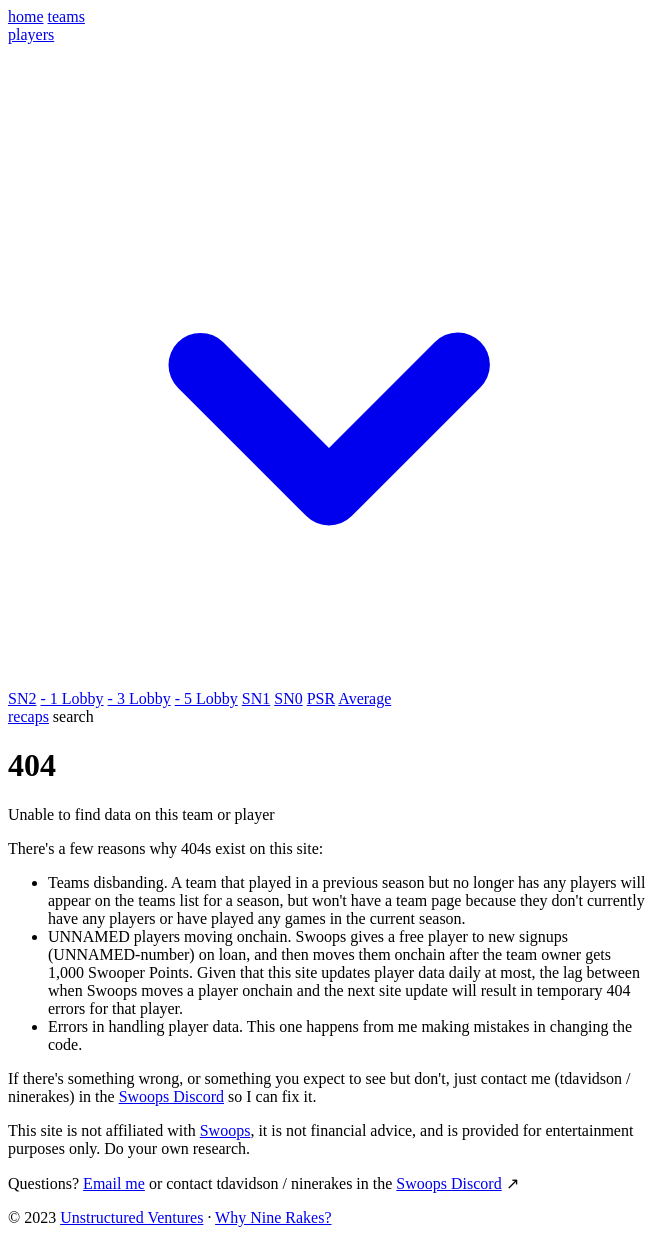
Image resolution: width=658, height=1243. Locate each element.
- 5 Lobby (206, 698)
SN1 (256, 698)
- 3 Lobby (139, 698)
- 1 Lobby (71, 698)
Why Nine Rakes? (273, 1217)
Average (364, 698)
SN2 (22, 698)
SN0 (288, 698)
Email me (114, 1183)
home (26, 16)
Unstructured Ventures (131, 1217)
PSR (321, 698)
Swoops (225, 1130)
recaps (28, 716)
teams (66, 16)
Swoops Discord (171, 1096)
